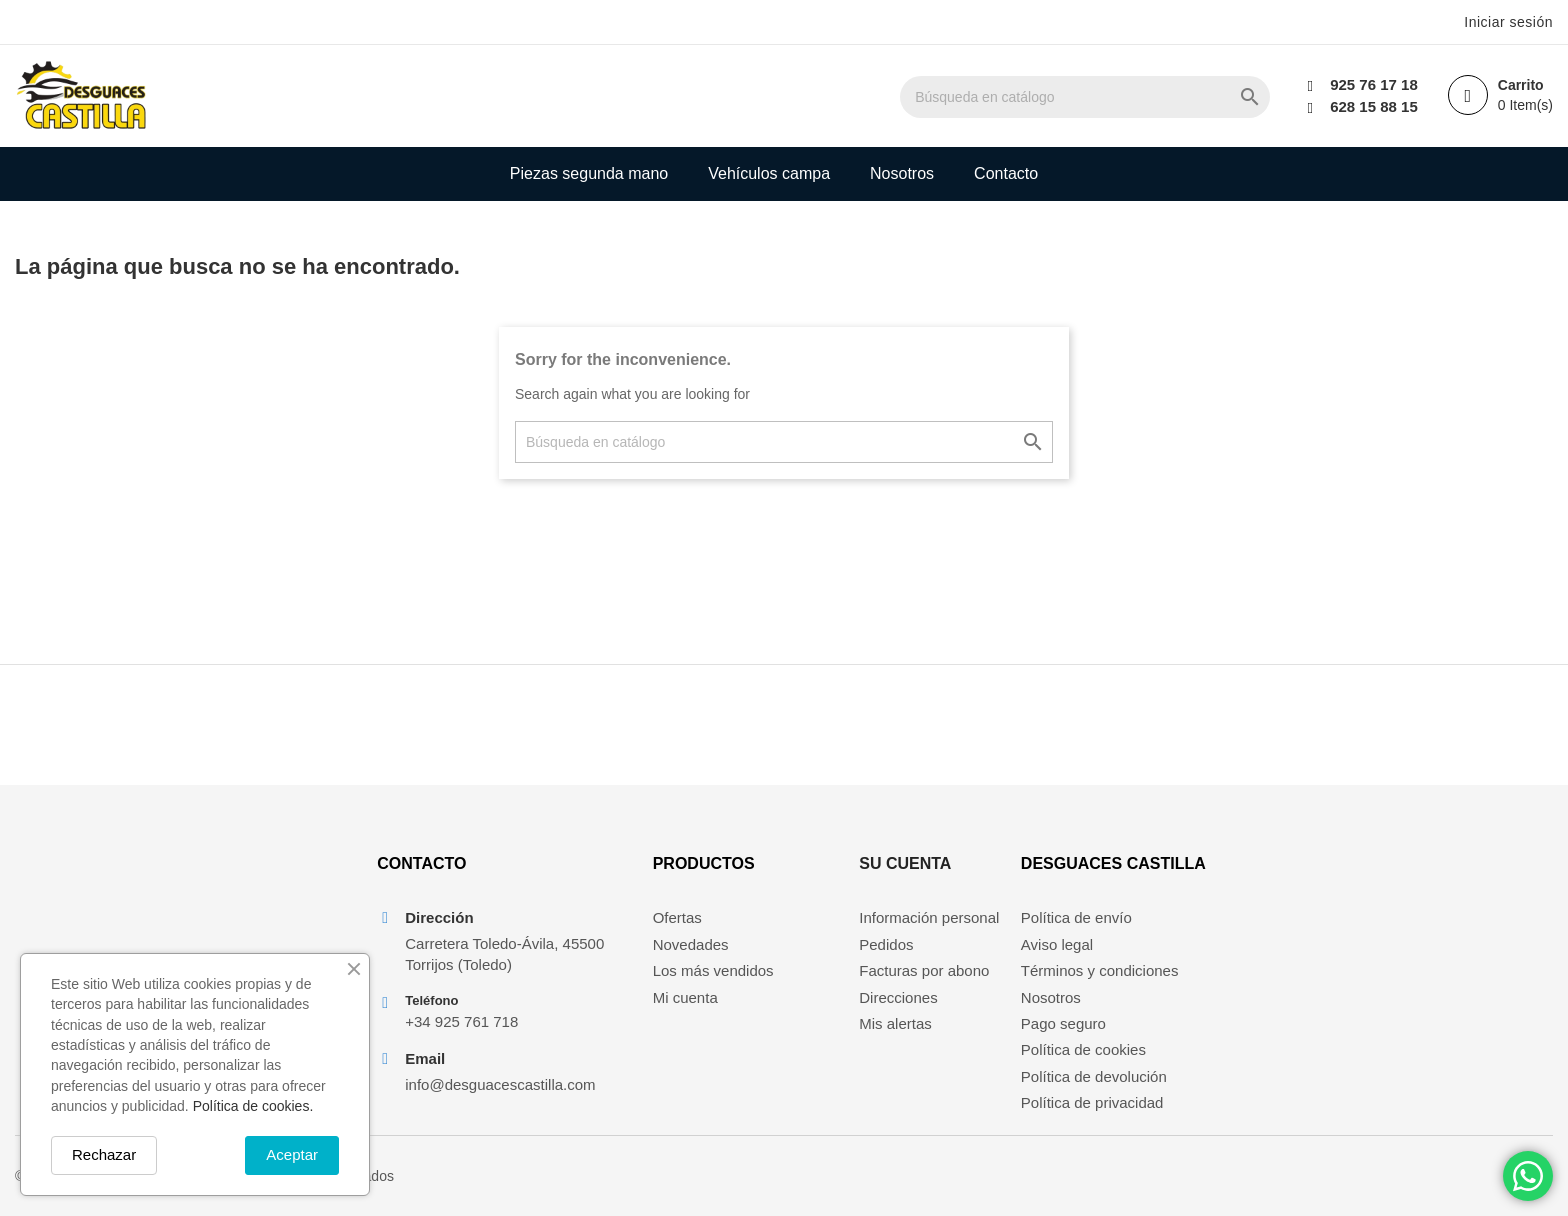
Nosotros (902, 173)
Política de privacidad (1092, 1102)
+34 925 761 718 (461, 1021)
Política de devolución (1094, 1076)
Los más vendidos (713, 970)
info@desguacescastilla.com (500, 1084)
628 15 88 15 (1374, 106)
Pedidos (886, 944)
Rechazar (104, 1154)
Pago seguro (1063, 1023)
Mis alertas (895, 1023)
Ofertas (677, 917)
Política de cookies (1083, 1049)
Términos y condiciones (1100, 970)
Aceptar (292, 1154)
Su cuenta (905, 863)
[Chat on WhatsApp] (1528, 1176)
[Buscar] (1085, 97)
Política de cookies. (253, 1106)
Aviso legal (1057, 944)
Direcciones (898, 997)
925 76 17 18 (1374, 84)
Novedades (691, 944)
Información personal (929, 917)
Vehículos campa (769, 173)
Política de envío (1076, 917)
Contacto (1006, 173)
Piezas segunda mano (589, 173)
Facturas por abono (924, 970)
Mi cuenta (685, 997)
